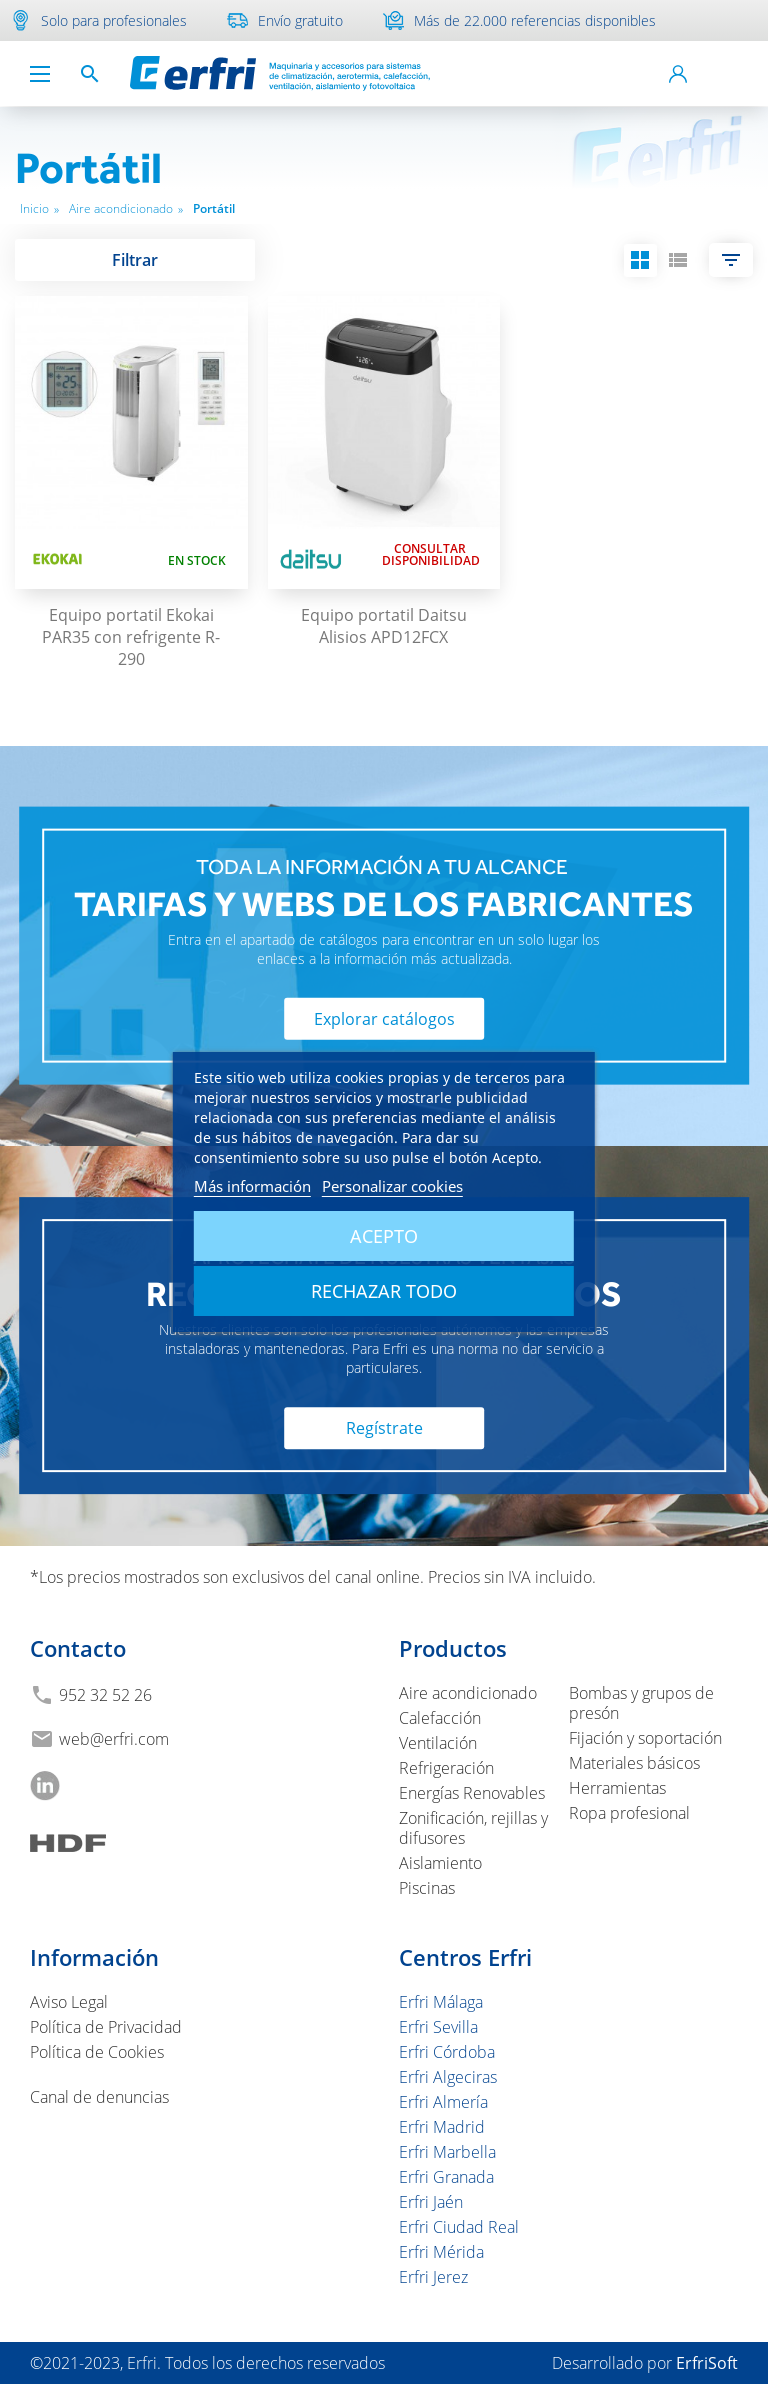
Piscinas (427, 1888)
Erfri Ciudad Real (459, 2227)
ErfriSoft (707, 2363)
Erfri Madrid (442, 2127)
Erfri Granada (446, 2177)
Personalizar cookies (392, 1186)
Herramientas (617, 1788)
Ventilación (438, 1743)
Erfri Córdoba (447, 2052)
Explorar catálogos (384, 1019)
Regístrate (384, 1429)
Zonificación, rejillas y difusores (473, 1828)
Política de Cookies (97, 2052)
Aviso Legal (69, 2002)
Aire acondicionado (126, 208)
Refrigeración (446, 1768)
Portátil (214, 208)
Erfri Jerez (433, 2277)
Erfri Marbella (447, 2152)
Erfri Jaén (431, 2202)
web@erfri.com (114, 1739)
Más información (252, 1186)
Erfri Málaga (441, 2002)
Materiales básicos (634, 1763)
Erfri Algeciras (448, 2077)
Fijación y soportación (645, 1738)
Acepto (384, 1236)
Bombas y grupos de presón (641, 1703)
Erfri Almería (443, 2102)
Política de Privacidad (106, 2027)
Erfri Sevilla (438, 2027)
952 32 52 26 (105, 1695)
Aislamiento (440, 1863)
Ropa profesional (629, 1813)
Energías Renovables (472, 1793)
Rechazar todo (384, 1291)
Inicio (39, 208)
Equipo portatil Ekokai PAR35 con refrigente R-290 (131, 637)
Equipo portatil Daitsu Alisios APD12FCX (384, 626)
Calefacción (440, 1718)
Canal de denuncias (99, 2097)
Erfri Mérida (441, 2252)
